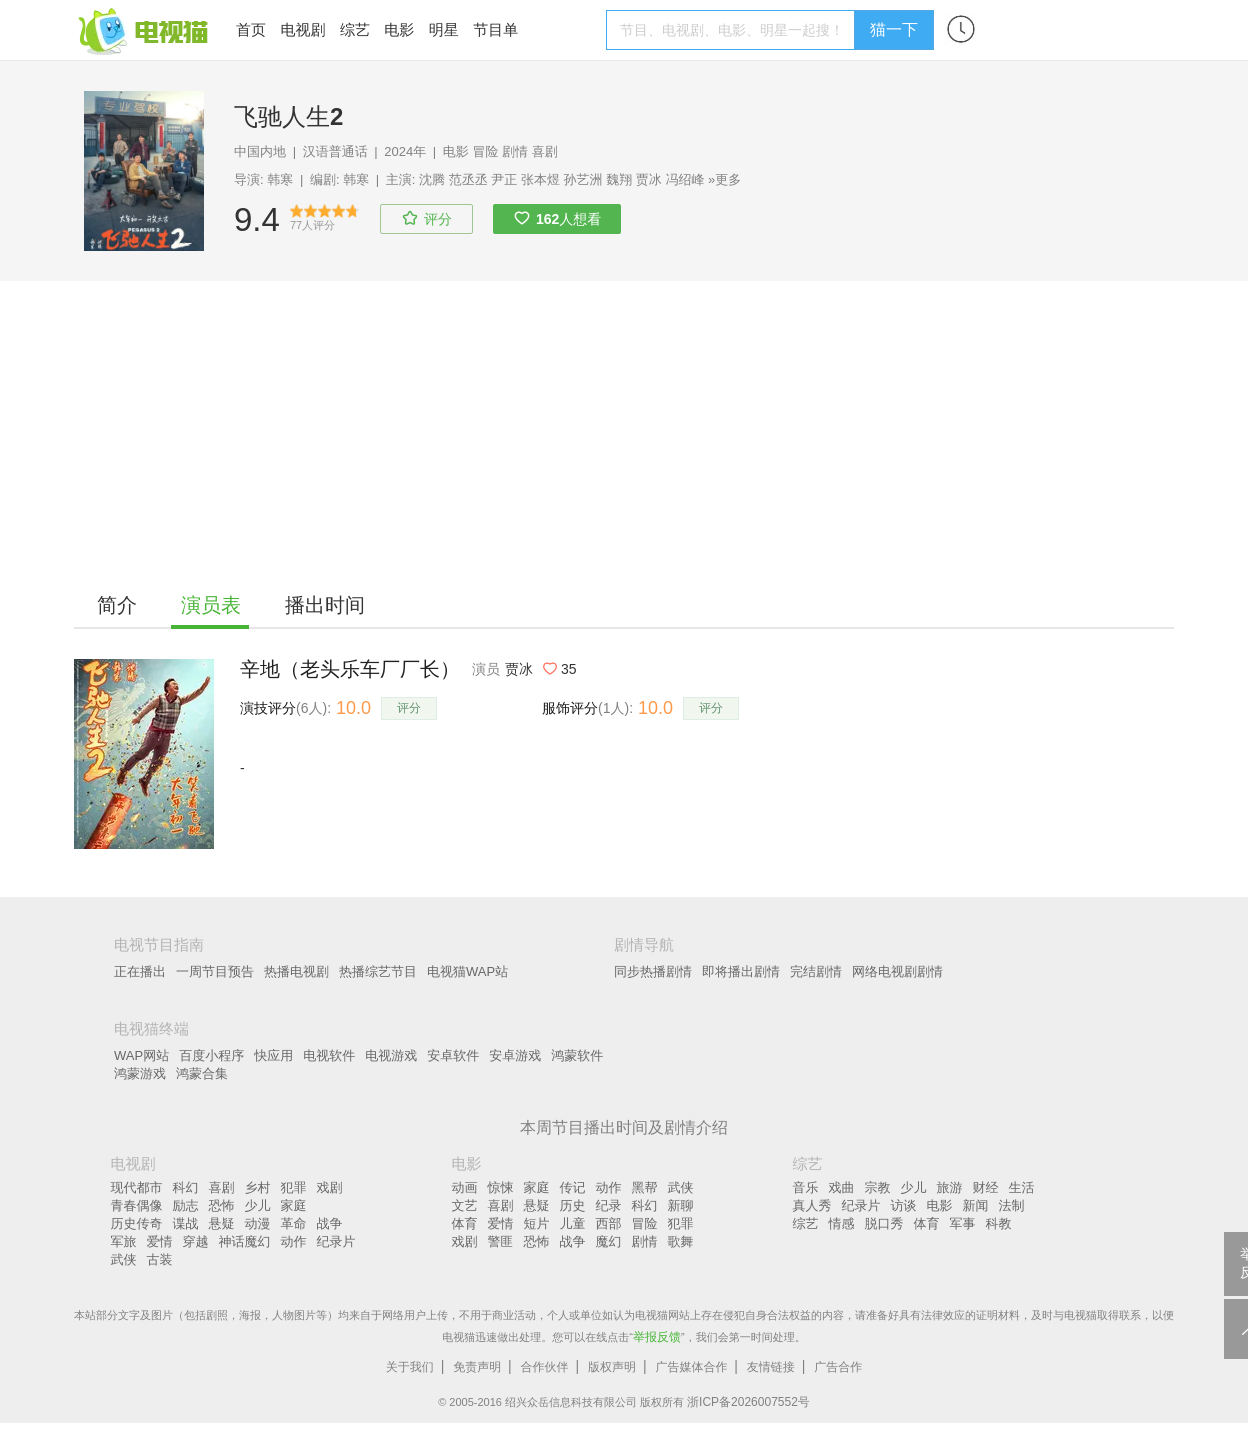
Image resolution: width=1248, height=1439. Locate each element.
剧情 (515, 151)
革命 (294, 1223)
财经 (986, 1187)
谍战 (186, 1223)
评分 (409, 708)
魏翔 (619, 179)
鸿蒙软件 (577, 1055)
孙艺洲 (583, 179)
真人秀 (812, 1205)
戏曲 (842, 1187)
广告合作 (838, 1367)
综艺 (355, 29)
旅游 (950, 1187)
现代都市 (137, 1187)
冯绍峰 (684, 179)
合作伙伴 (545, 1367)
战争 (330, 1223)
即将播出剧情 (741, 971)
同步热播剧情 (653, 971)
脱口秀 (884, 1223)
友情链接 (771, 1367)
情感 (842, 1223)
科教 (999, 1223)
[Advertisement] (624, 431)
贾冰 (649, 179)
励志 (186, 1205)
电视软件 (329, 1055)
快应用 (273, 1055)
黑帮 (645, 1187)
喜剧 (545, 151)
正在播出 (140, 971)
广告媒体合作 (691, 1367)
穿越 (196, 1241)
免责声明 (477, 1367)
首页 (251, 29)
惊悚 (501, 1187)
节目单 (495, 29)
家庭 (294, 1205)
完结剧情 (816, 971)
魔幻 (609, 1241)
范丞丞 (468, 179)
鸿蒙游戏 (140, 1073)
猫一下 (894, 29)
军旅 (124, 1241)
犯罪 (294, 1187)
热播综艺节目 (378, 971)
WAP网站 (141, 1055)
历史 (573, 1205)
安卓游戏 (515, 1055)
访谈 (904, 1205)
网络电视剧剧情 (897, 971)
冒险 (485, 151)
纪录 (609, 1205)
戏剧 (330, 1187)
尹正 (504, 179)
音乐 (806, 1187)
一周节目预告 (215, 971)
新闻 (976, 1205)
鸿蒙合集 (202, 1073)
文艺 (465, 1205)
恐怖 (222, 1205)
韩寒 (280, 179)
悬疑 (222, 1223)
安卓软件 (453, 1055)
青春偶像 (137, 1205)
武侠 (124, 1259)
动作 (294, 1241)
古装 (160, 1259)
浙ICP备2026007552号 (748, 1402)
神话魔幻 (245, 1241)
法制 (1012, 1205)
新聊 (681, 1205)
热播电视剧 (296, 971)
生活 (1022, 1187)
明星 (444, 29)
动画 (465, 1187)
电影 (399, 29)
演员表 (211, 605)
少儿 (258, 1205)
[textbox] (733, 30)
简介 (117, 605)
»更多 (724, 179)
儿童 (573, 1223)
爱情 (160, 1241)
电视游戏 (391, 1055)
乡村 (258, 1187)
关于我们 (410, 1367)
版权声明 (612, 1367)
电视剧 (302, 29)
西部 (609, 1223)
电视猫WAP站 (467, 971)
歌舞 (681, 1241)
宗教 (878, 1187)
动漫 (258, 1223)
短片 (537, 1223)
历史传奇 (137, 1223)
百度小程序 (211, 1055)
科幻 (186, 1187)
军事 (963, 1223)
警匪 (501, 1241)
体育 (465, 1223)
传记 (573, 1187)
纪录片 (336, 1241)
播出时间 (325, 605)
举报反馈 (657, 1337)
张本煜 (540, 179)
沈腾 (432, 179)
